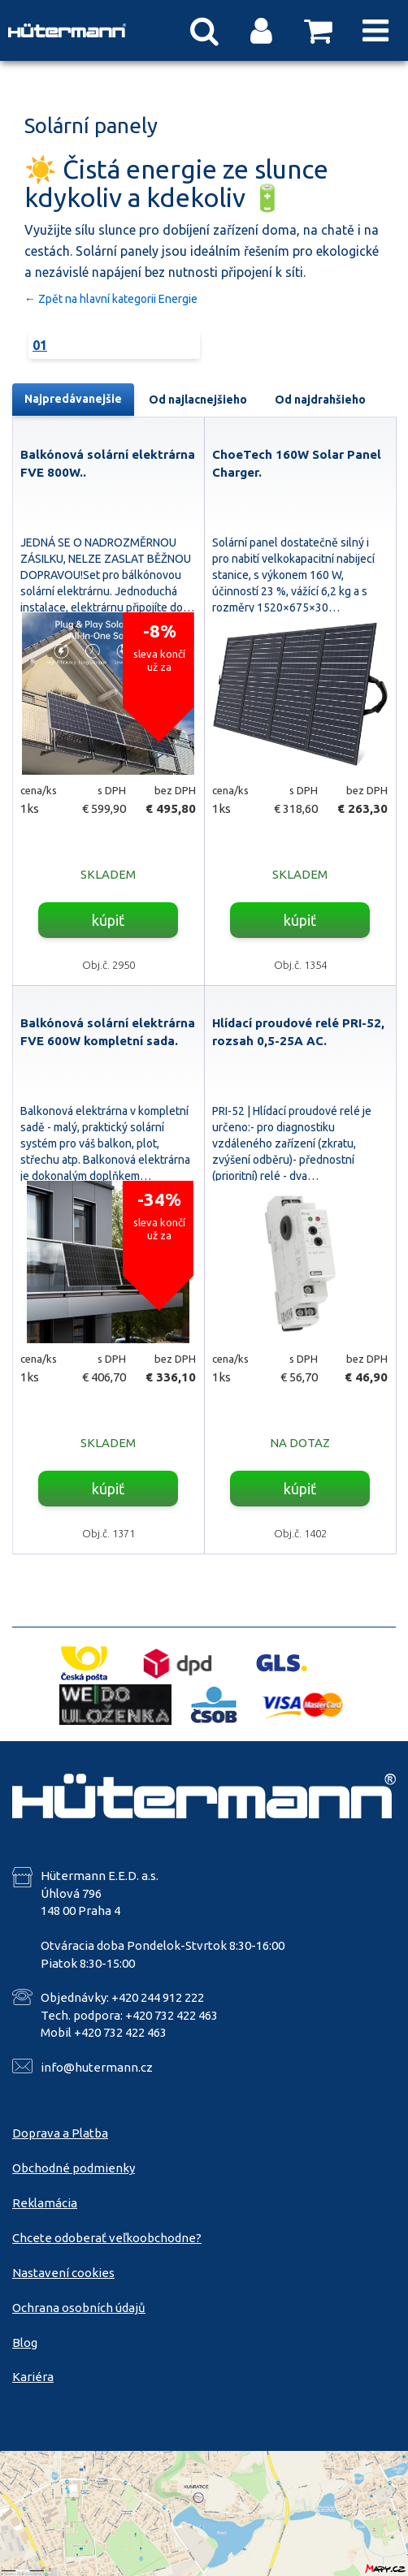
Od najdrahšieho (320, 399)
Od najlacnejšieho (198, 399)
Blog (24, 2342)
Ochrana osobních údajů (78, 2308)
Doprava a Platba (60, 2133)
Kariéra (33, 2377)
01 (40, 345)
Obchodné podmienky (73, 2168)
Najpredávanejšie (73, 398)
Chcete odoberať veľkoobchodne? (107, 2238)
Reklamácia (44, 2203)
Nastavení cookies (63, 2273)
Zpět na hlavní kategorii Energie (117, 298)
